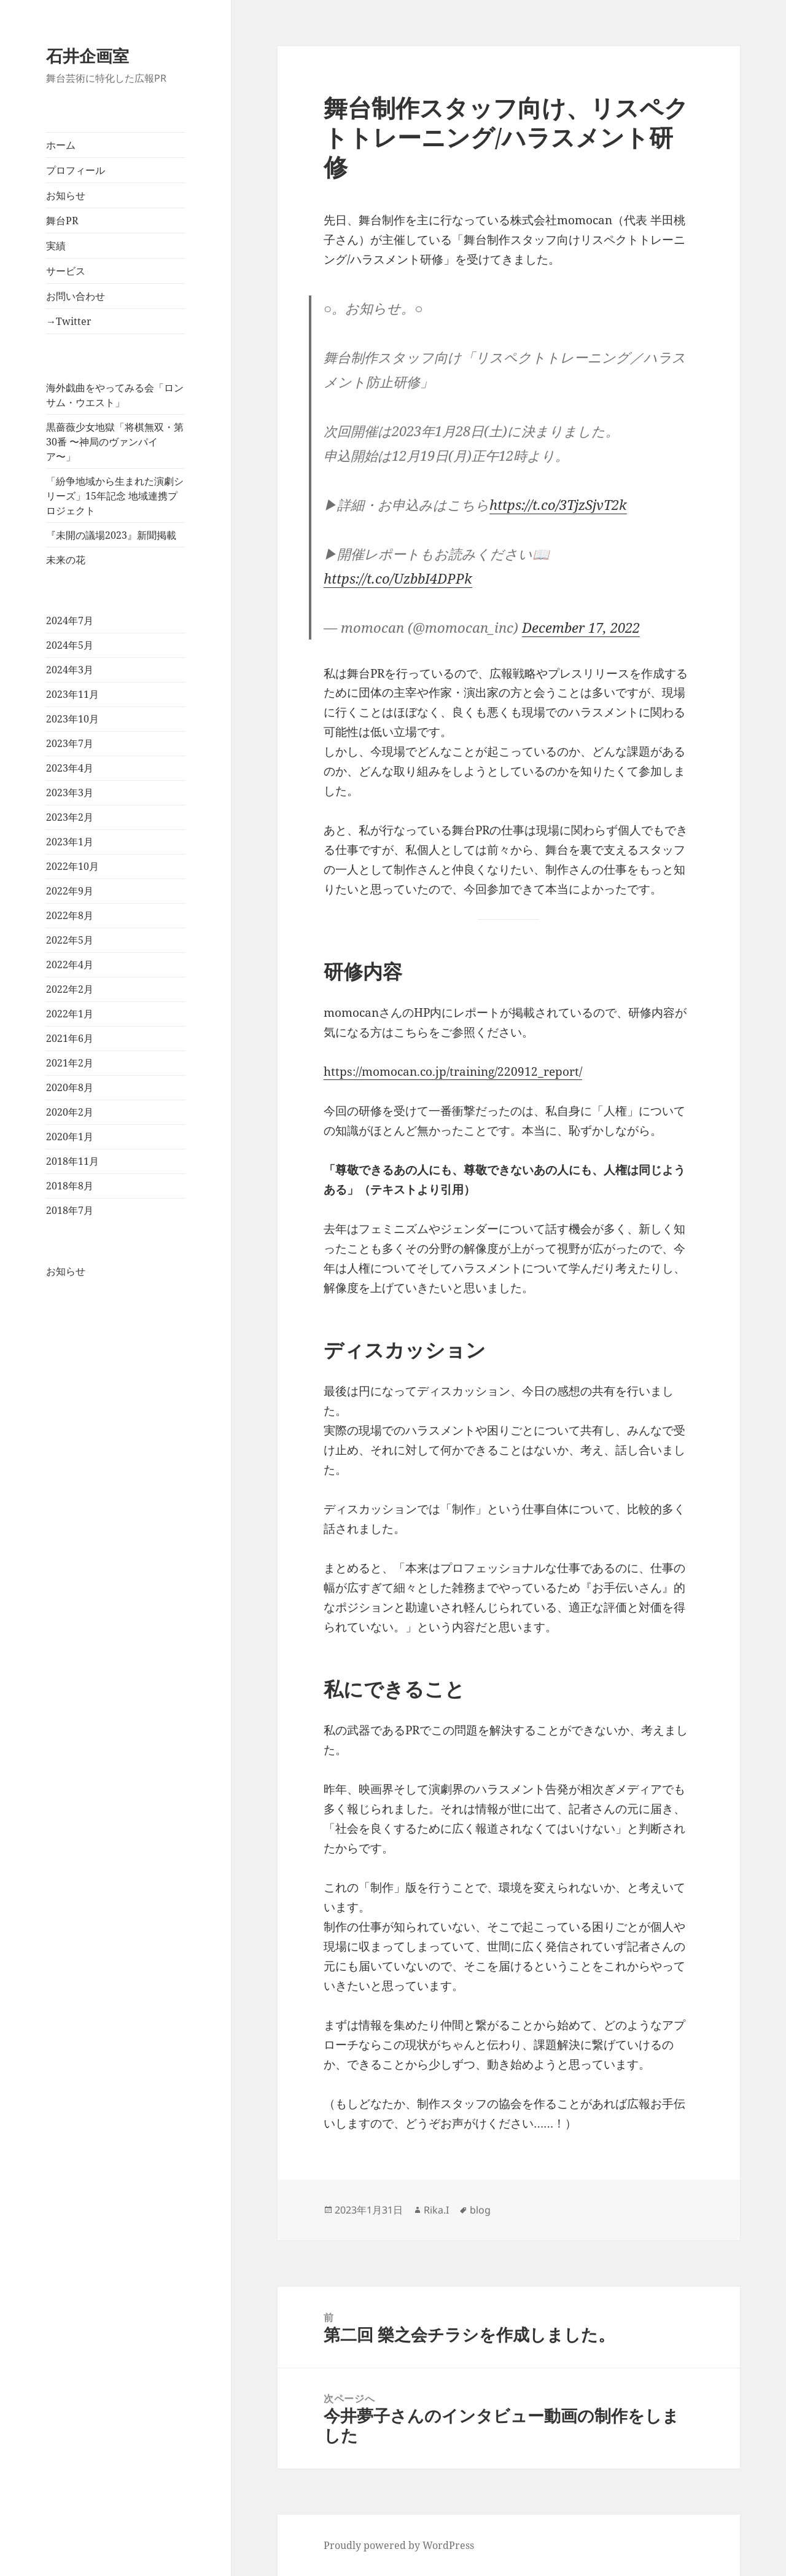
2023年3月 (69, 792)
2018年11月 (72, 1161)
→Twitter (68, 321)
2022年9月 (69, 891)
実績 (56, 246)
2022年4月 (69, 964)
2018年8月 (69, 1185)
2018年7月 (69, 1210)
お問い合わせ (75, 296)
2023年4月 (69, 768)
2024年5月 (69, 645)
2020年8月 (69, 1087)
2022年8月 (69, 915)
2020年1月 (69, 1136)
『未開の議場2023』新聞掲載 (111, 535)
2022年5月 (69, 940)
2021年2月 (69, 1063)
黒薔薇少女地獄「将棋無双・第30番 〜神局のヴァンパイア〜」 (115, 441)
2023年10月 (72, 719)
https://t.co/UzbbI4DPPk (398, 578)
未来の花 (65, 559)
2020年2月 (69, 1112)
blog (480, 2210)
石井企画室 (87, 55)
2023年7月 (69, 743)
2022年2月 (69, 989)
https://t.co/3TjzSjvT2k (558, 504)
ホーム (61, 145)
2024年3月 (69, 669)
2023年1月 (69, 841)
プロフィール (75, 170)
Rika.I (436, 2210)
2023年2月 (69, 817)
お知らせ (65, 195)
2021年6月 (69, 1038)
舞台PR (62, 220)
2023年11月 (72, 694)
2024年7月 (69, 620)
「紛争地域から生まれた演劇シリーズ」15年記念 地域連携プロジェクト (115, 495)
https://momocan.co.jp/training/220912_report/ (453, 1071)
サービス (65, 271)
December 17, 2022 (581, 627)
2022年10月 (72, 866)
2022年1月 (69, 1013)
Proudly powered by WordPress (399, 2545)
